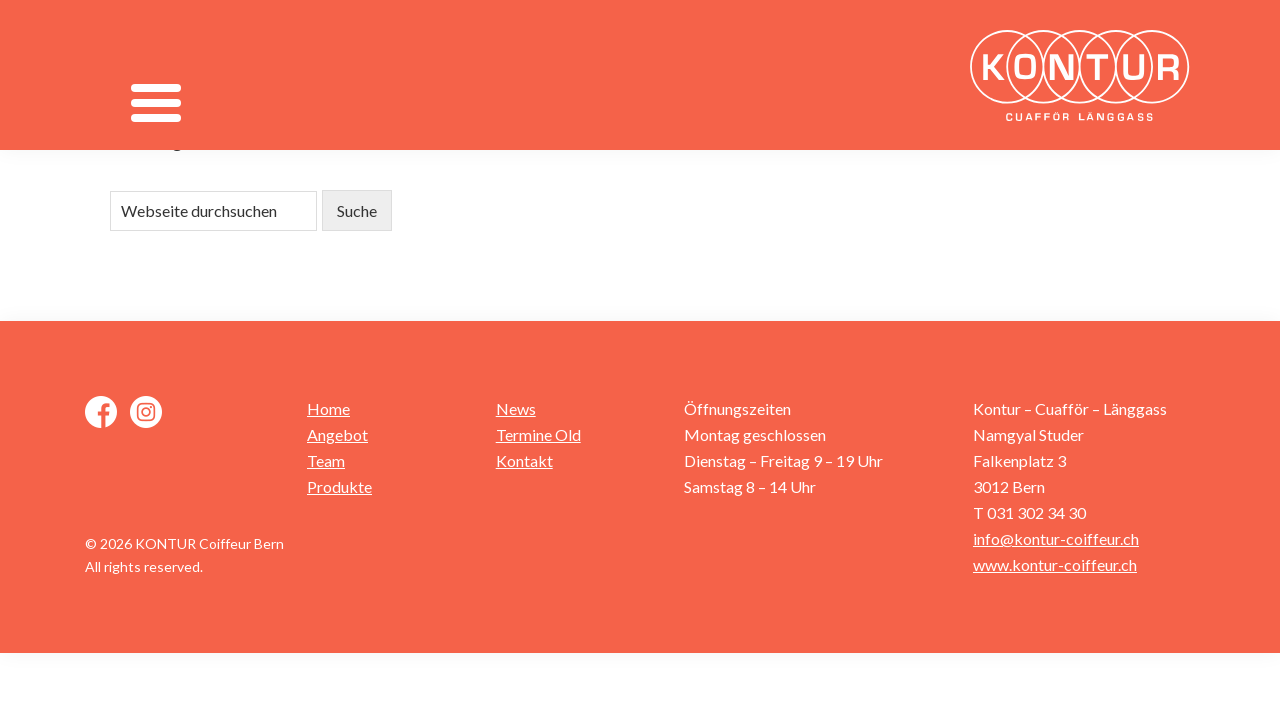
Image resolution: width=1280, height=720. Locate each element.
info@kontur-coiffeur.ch (1056, 538)
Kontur (1085, 75)
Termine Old (538, 434)
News (516, 408)
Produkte (339, 486)
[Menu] (155, 102)
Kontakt (524, 460)
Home (328, 408)
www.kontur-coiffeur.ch (1055, 564)
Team (326, 460)
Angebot (337, 434)
